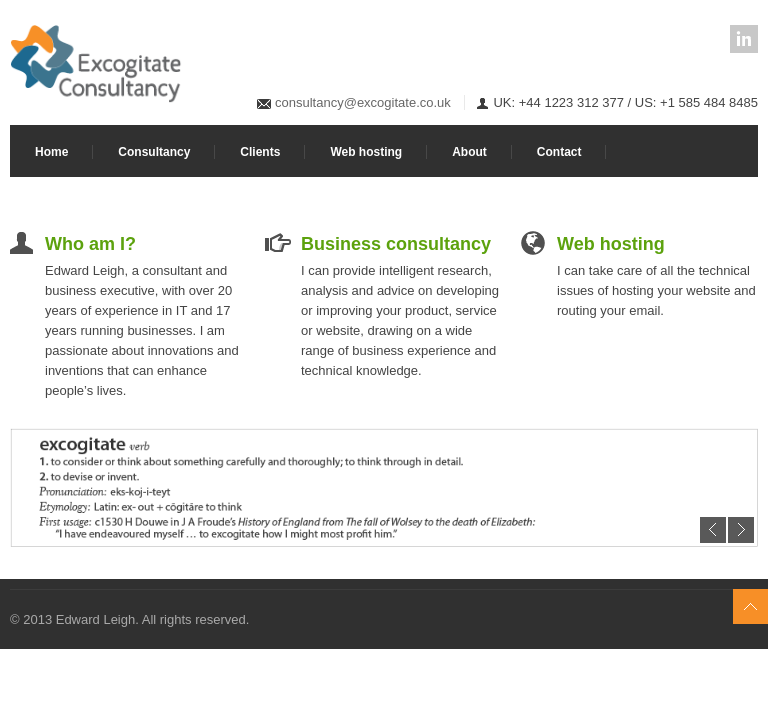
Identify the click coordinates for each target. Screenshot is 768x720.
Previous (713, 530)
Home (51, 152)
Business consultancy (396, 244)
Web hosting (366, 152)
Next (741, 530)
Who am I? (90, 244)
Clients (260, 152)
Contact (559, 152)
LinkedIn (744, 39)
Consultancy (154, 152)
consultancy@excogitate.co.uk (363, 102)
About (469, 152)
